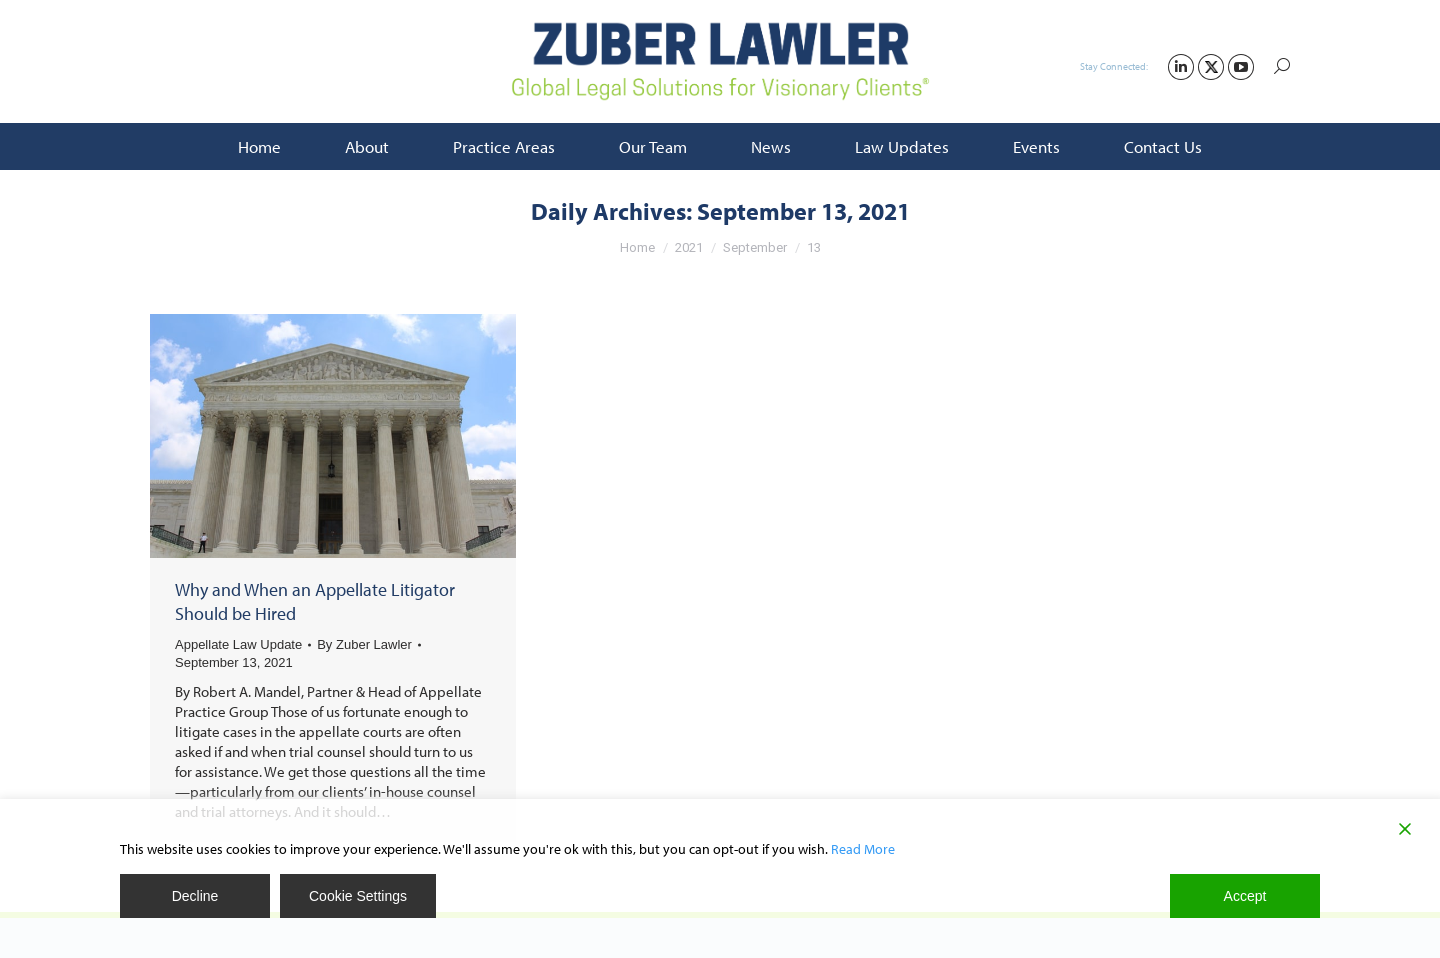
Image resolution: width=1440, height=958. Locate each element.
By (364, 644)
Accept (1245, 896)
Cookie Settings (358, 896)
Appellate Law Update (238, 644)
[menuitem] (259, 146)
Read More (863, 849)
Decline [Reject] (195, 896)
